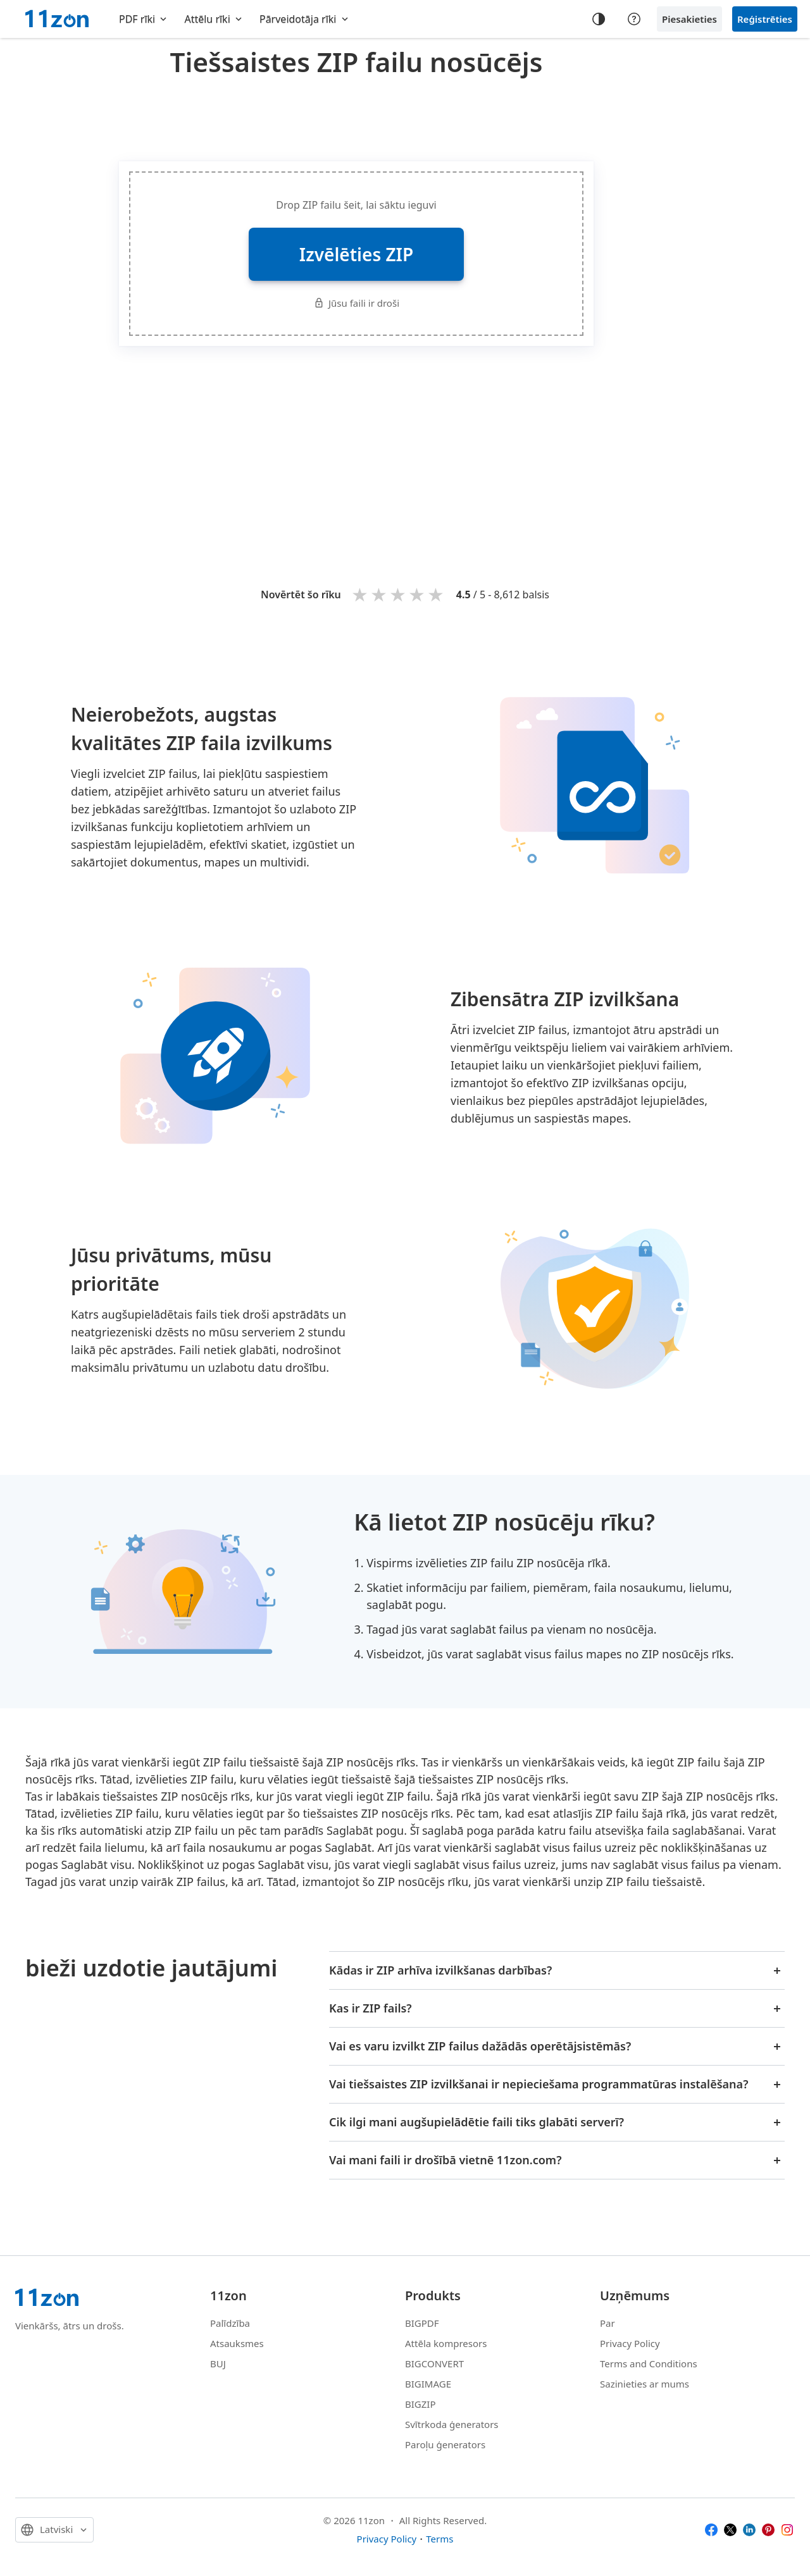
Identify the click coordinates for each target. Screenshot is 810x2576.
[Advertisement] (356, 116)
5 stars (436, 594)
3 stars (398, 594)
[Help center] (634, 19)
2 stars (379, 594)
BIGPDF (422, 2323)
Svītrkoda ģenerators (452, 2424)
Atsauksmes (237, 2343)
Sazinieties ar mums (644, 2383)
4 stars (417, 594)
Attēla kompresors (446, 2343)
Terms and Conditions (648, 2363)
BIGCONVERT (434, 2363)
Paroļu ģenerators (445, 2444)
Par (607, 2323)
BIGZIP (420, 2404)
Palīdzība (230, 2323)
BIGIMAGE (428, 2383)
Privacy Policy (630, 2343)
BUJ (218, 2363)
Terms (439, 2538)
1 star (360, 594)
